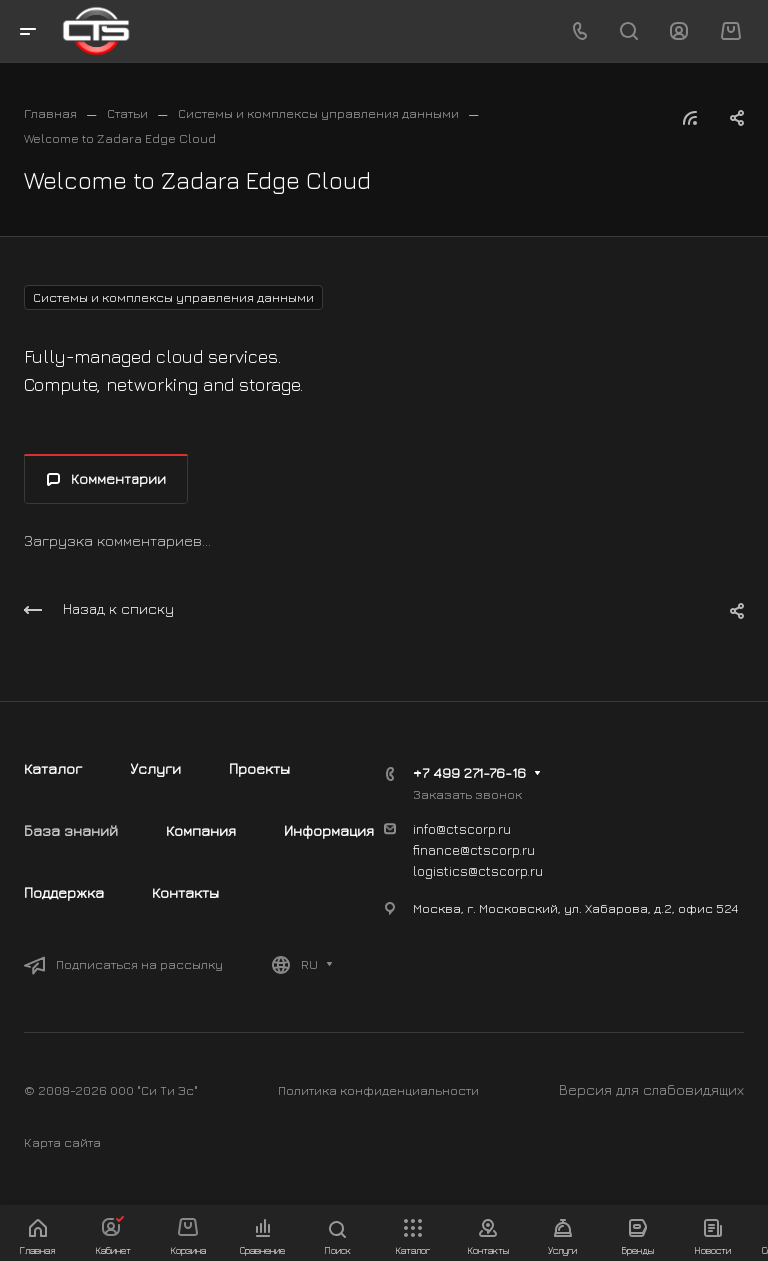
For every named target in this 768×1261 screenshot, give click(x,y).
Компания (201, 830)
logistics (440, 870)
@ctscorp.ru (505, 870)
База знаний (71, 830)
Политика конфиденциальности (378, 1090)
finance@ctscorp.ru (474, 849)
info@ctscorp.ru (462, 828)
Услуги (155, 768)
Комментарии (106, 478)
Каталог (53, 768)
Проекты (259, 768)
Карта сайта (62, 1142)
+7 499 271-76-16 (469, 772)
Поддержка (64, 892)
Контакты (185, 892)
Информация (329, 830)
